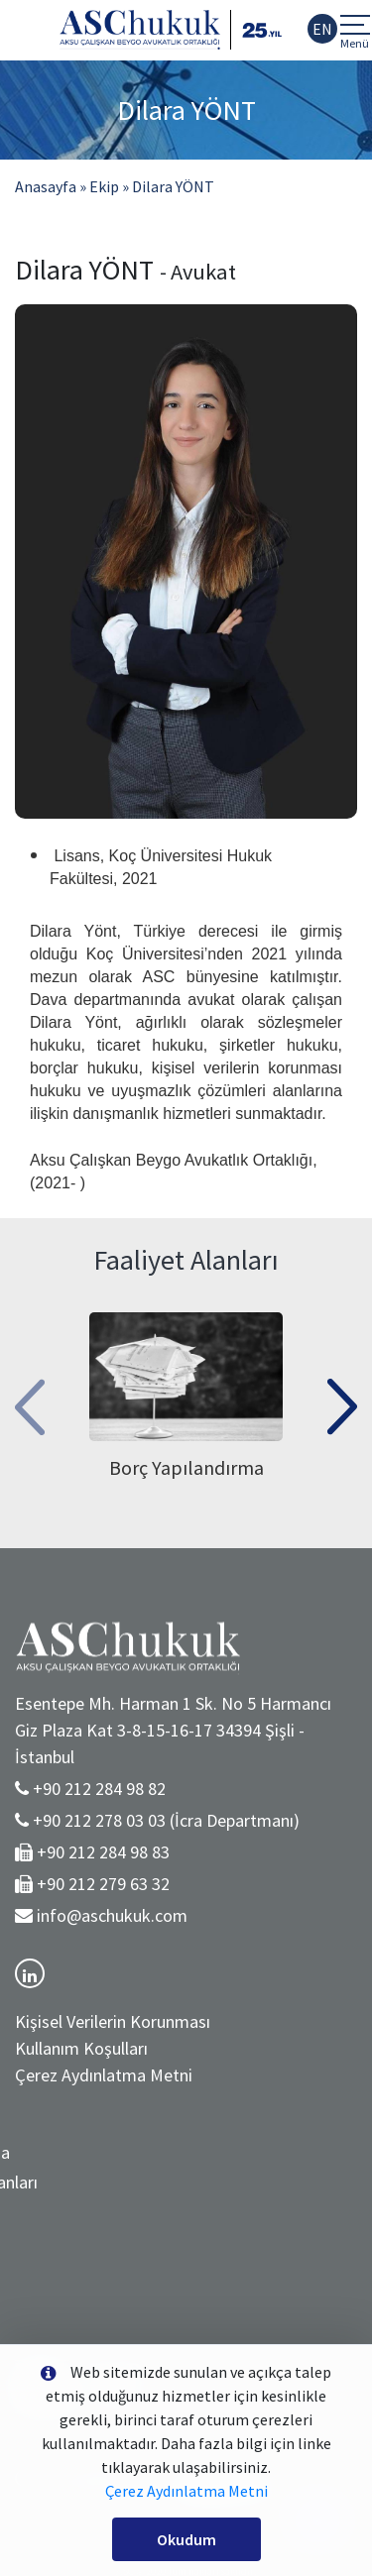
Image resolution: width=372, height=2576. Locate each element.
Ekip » (109, 186)
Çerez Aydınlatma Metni (103, 2075)
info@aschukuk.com (112, 1915)
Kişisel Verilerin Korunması (112, 2021)
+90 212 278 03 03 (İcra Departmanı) (166, 1820)
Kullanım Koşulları (81, 2048)
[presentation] (30, 1400)
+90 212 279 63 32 (103, 1883)
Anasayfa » (50, 186)
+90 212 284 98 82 (99, 1788)
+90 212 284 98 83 (103, 1852)
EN (322, 29)
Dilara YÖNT (173, 186)
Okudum (186, 2539)
